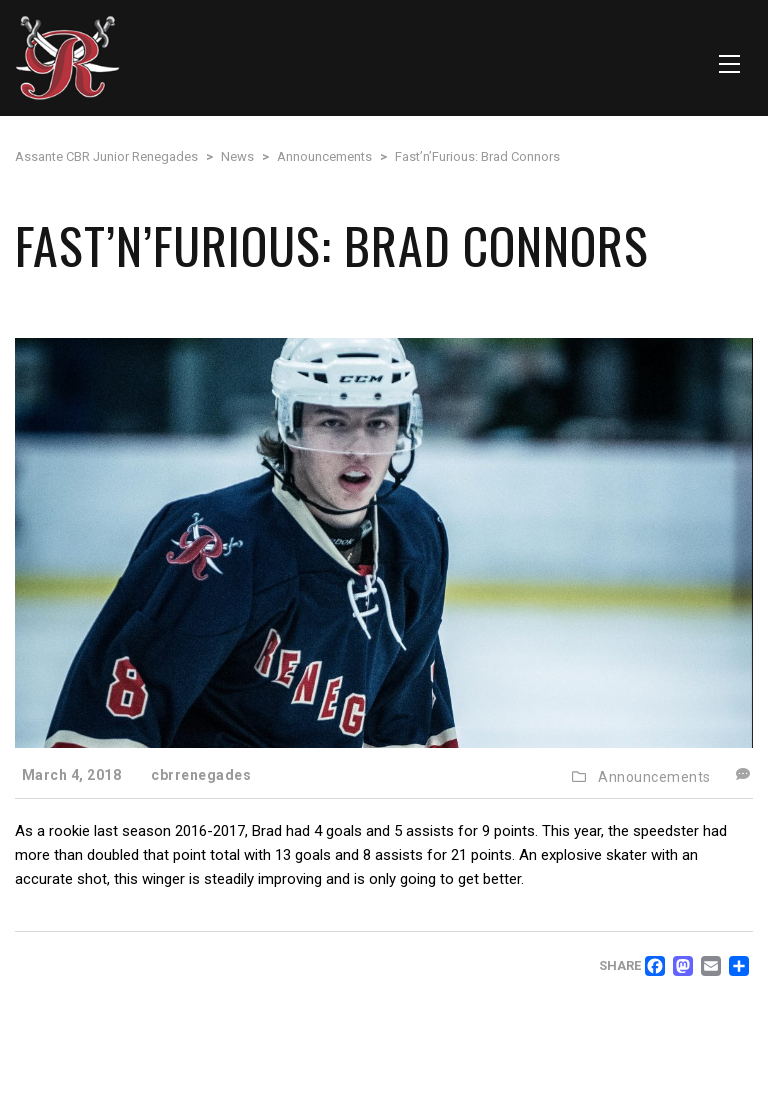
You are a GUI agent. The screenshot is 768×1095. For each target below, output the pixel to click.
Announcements (654, 777)
